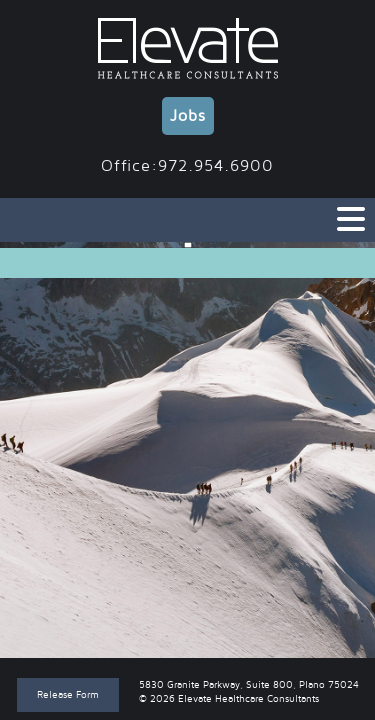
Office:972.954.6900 (187, 166)
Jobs (188, 116)
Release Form (68, 694)
